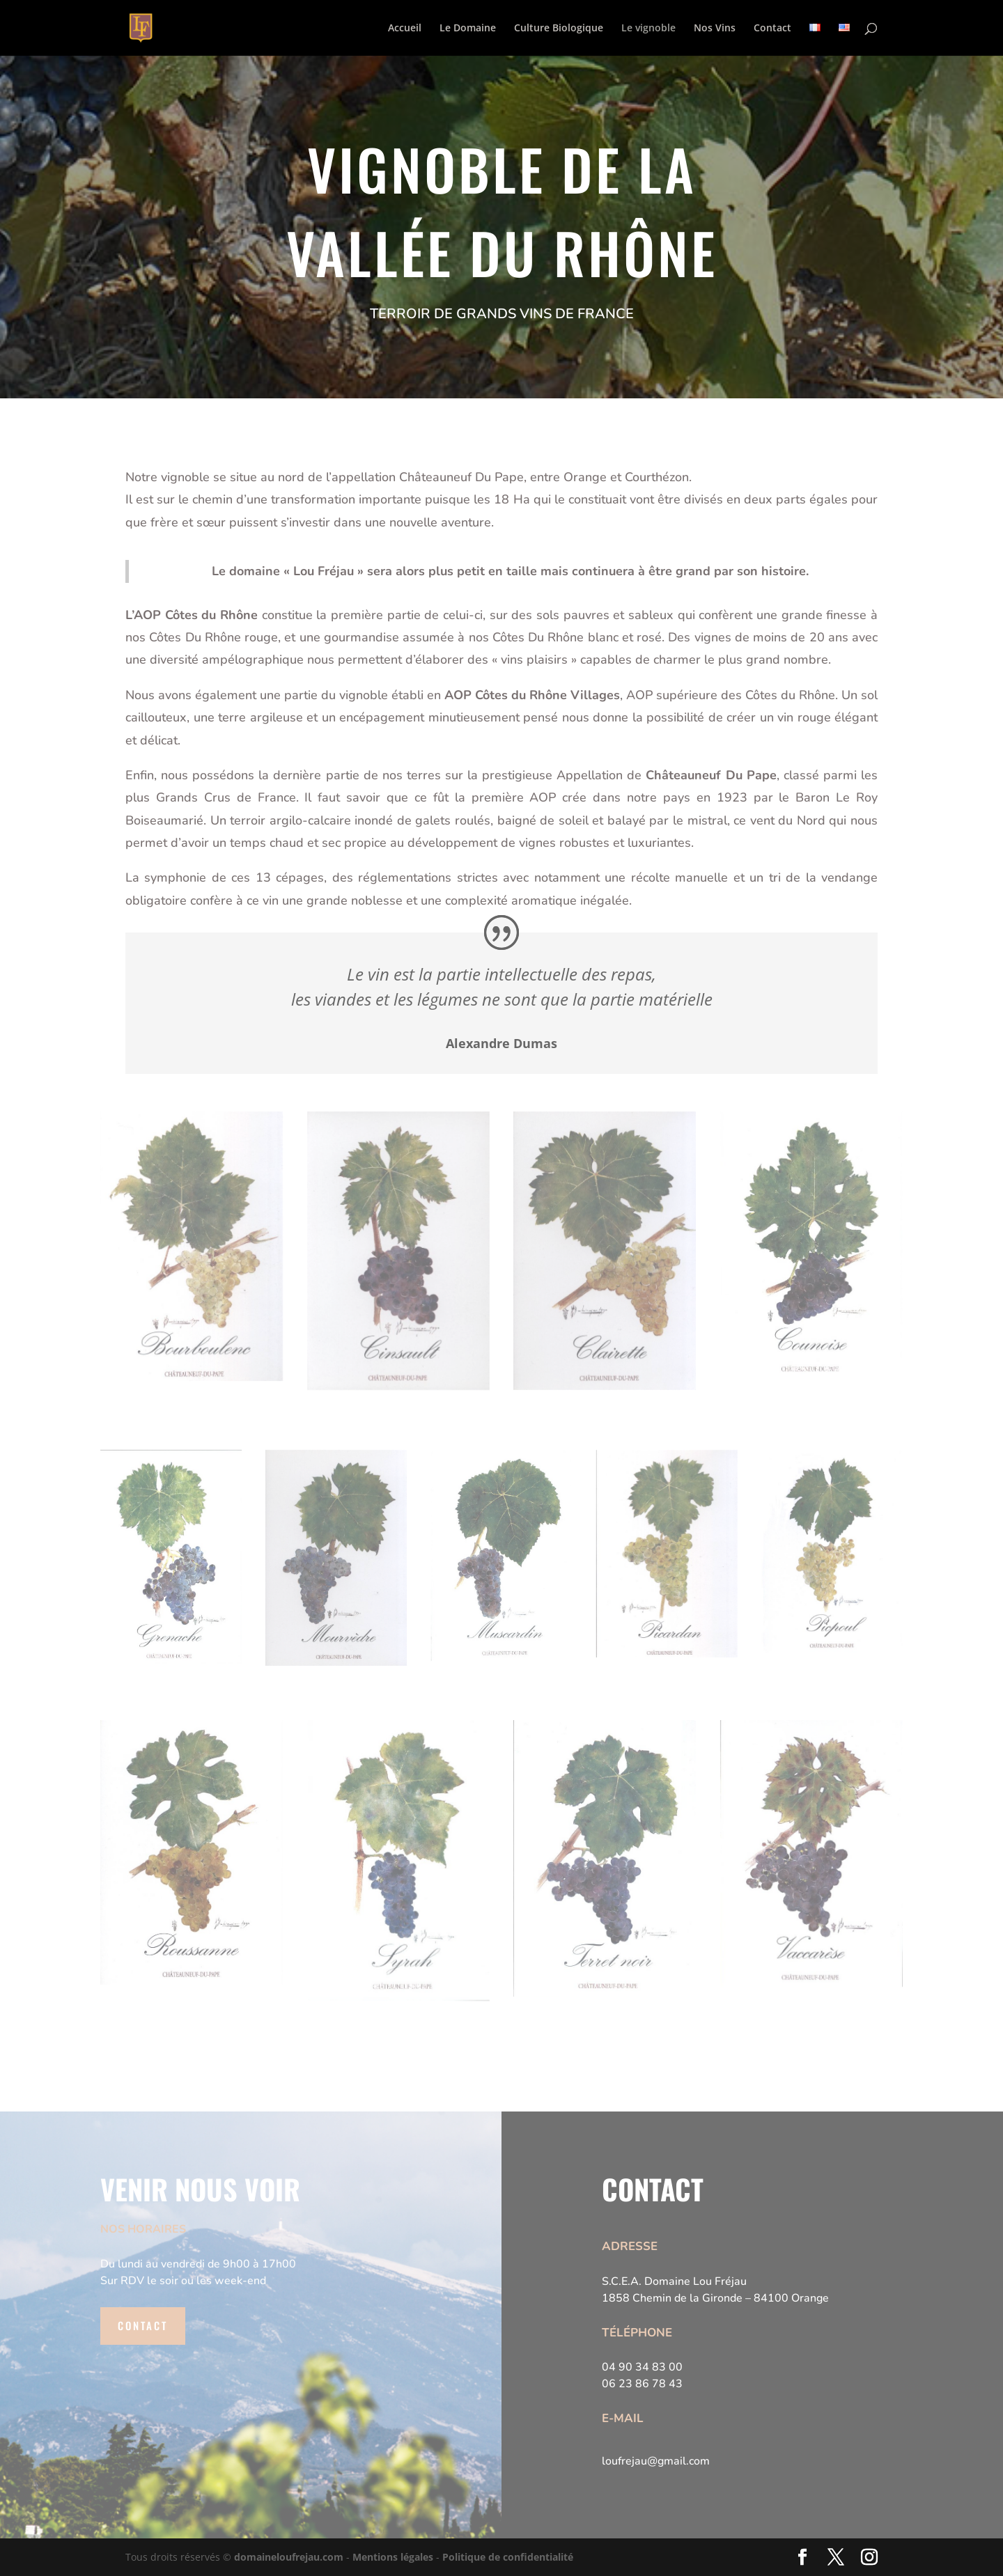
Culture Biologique (558, 28)
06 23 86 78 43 (642, 2383)
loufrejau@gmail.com (656, 2461)
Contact (772, 28)
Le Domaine (468, 28)
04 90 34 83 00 (642, 2367)
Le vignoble (648, 28)
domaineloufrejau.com (288, 2556)
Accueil (404, 28)
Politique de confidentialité (507, 2556)
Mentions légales (392, 2556)
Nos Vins (715, 28)
